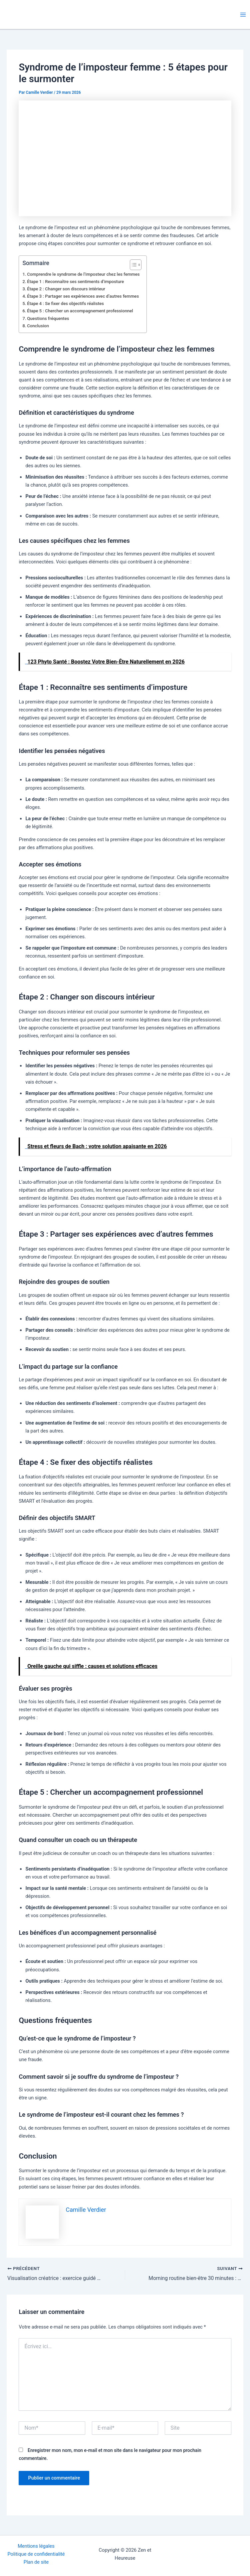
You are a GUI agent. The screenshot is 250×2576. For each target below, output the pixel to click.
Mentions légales (36, 2546)
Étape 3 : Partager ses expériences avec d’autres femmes (83, 296)
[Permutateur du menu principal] (243, 15)
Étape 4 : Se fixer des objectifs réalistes (65, 303)
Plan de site (36, 2562)
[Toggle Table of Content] (132, 264)
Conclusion (38, 325)
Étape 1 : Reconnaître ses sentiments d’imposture (75, 281)
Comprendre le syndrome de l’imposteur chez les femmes (83, 274)
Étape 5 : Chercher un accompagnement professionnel (80, 310)
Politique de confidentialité (36, 2554)
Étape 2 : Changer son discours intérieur (66, 288)
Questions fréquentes (48, 318)
